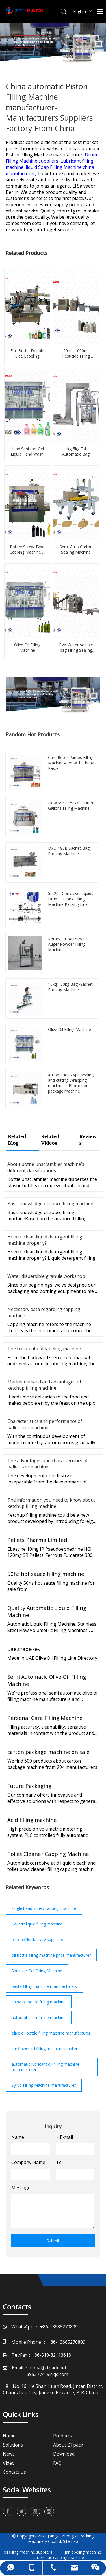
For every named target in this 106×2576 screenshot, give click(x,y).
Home (9, 2436)
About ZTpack (68, 2445)
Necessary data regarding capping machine (43, 1312)
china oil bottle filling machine (39, 2002)
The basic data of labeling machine (44, 1349)
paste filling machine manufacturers (44, 1986)
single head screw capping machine (44, 1908)
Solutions (13, 2445)
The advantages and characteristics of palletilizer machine (47, 1463)
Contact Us (14, 2472)
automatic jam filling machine (39, 2017)
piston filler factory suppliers (37, 1939)
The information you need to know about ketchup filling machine (51, 1503)
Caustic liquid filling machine (37, 1924)
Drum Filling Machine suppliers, (51, 158)
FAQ (57, 2463)
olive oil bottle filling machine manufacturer (51, 2033)
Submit (53, 2240)
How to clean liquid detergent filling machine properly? (44, 1240)
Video (9, 2463)
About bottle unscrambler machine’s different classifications (45, 1167)
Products (62, 2436)
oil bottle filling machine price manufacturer (51, 1955)
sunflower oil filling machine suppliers (45, 2048)
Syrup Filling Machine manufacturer (44, 2085)
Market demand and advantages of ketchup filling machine (44, 1385)
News (9, 2454)
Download (64, 2454)
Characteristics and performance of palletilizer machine (44, 1424)
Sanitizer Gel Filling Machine (37, 1970)
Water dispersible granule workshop (46, 1276)
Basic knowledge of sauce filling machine (50, 1203)
